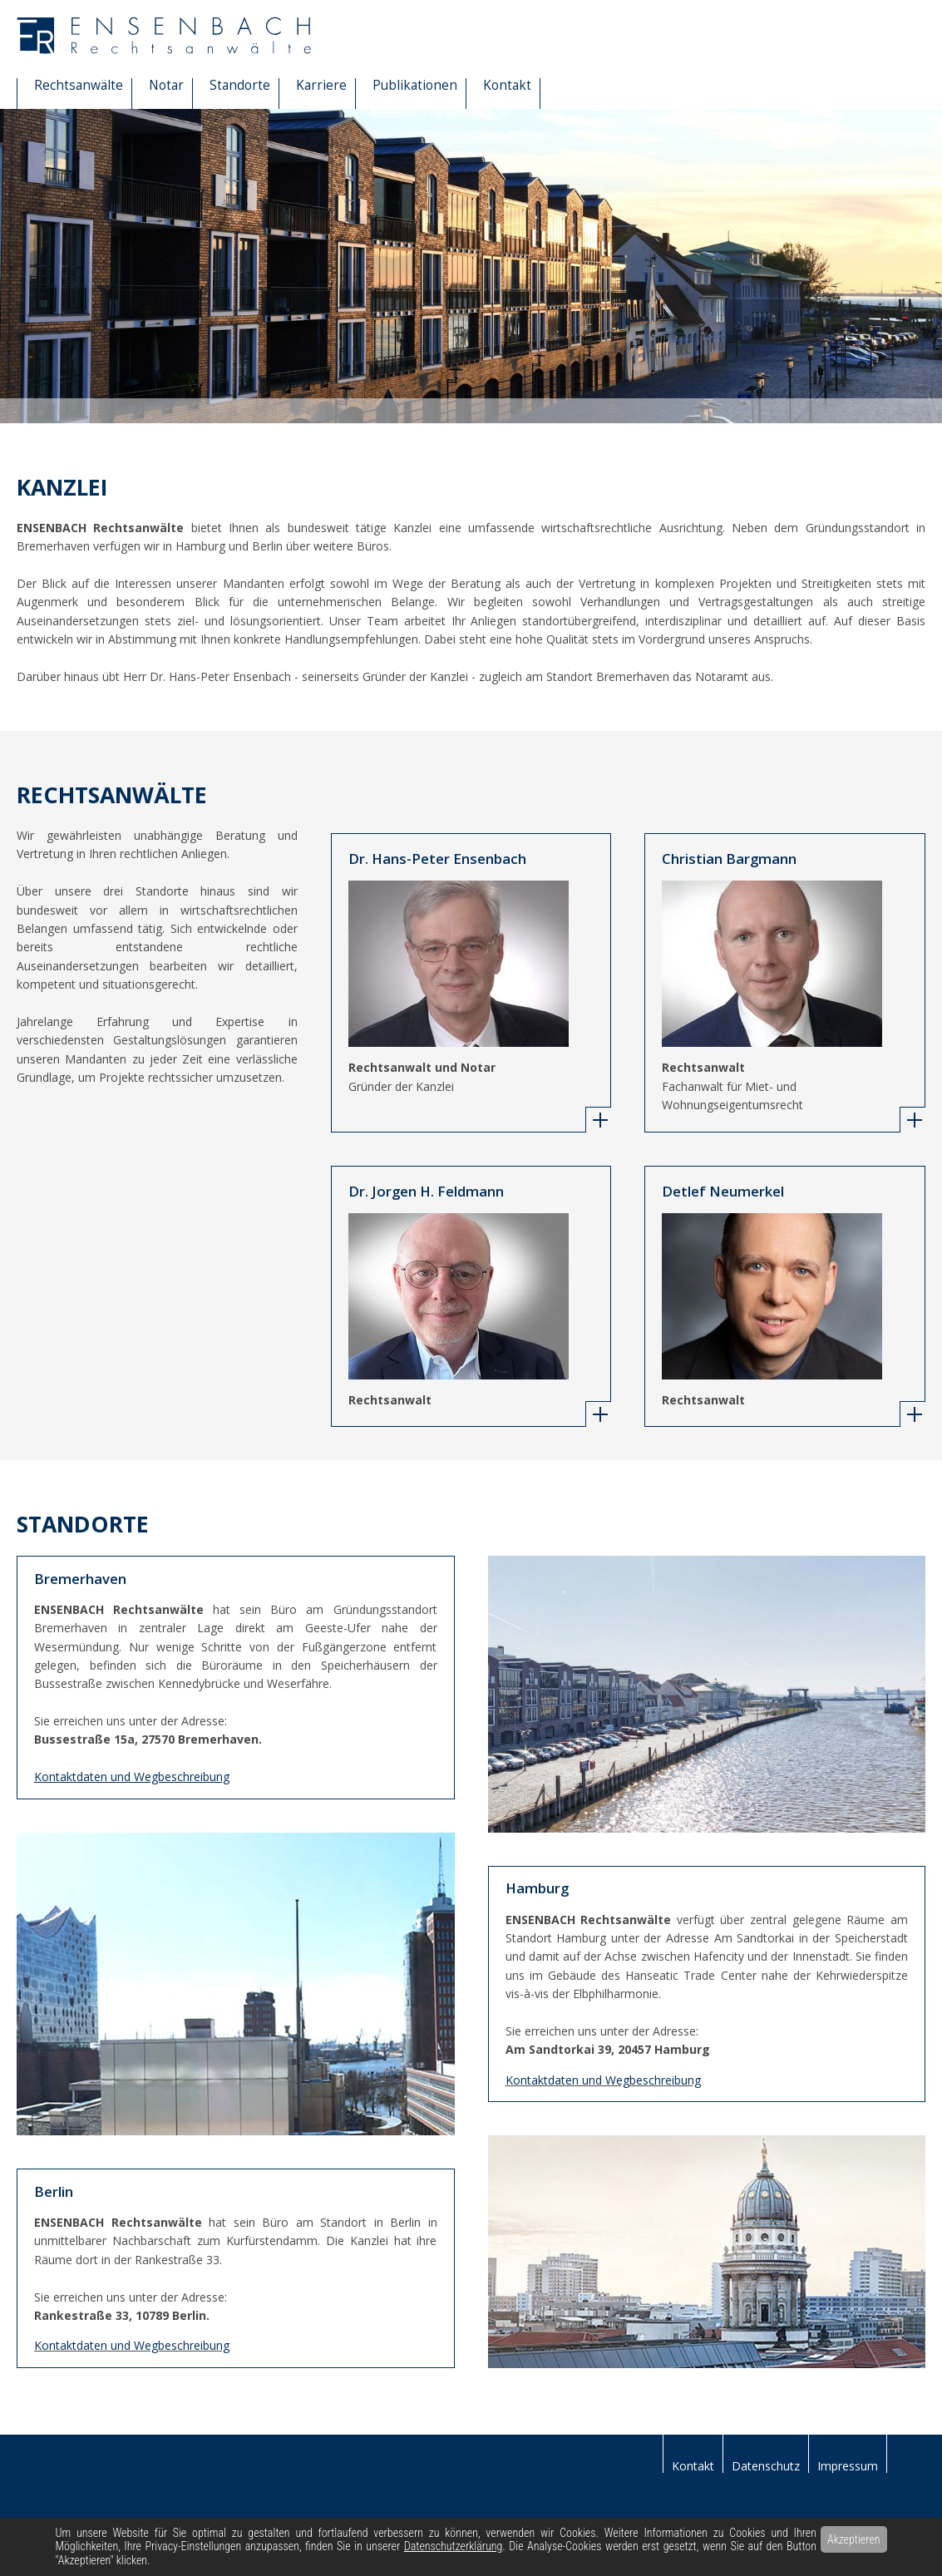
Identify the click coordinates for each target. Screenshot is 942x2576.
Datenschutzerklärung (453, 2546)
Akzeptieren (853, 2539)
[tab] (598, 1120)
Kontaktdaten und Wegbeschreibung (603, 2080)
